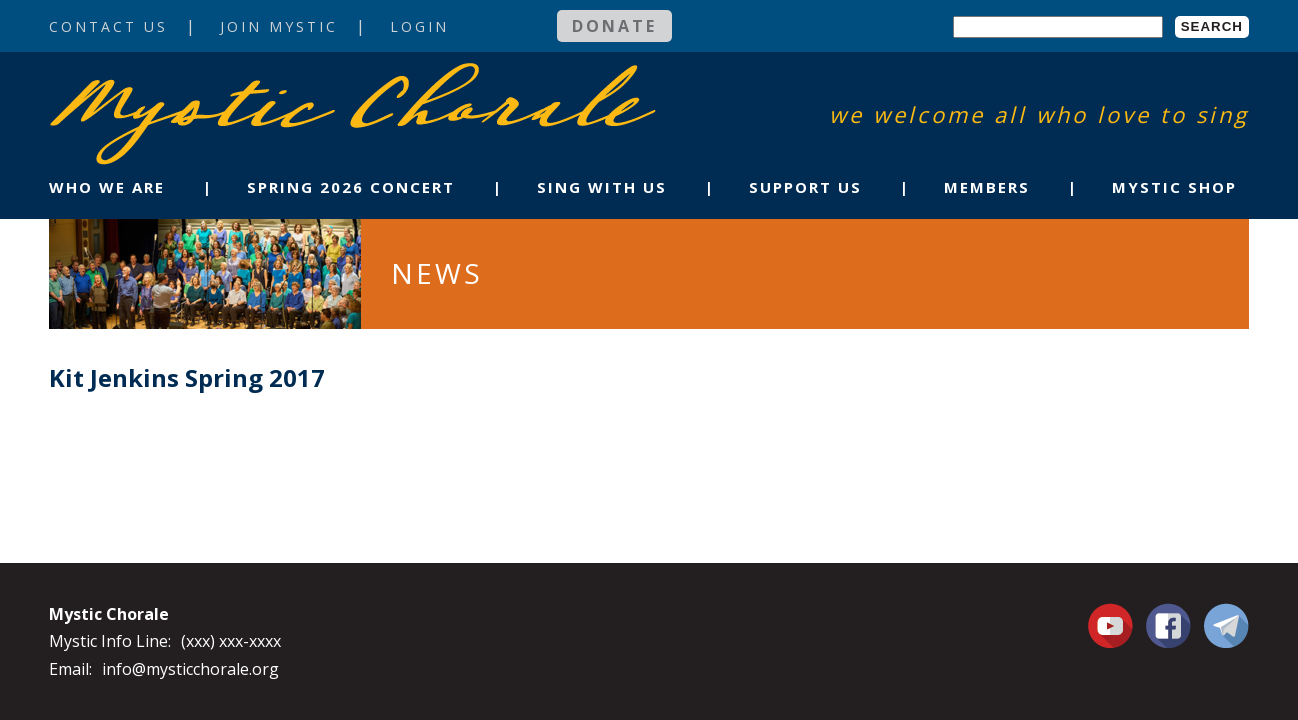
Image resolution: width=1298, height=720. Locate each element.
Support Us (805, 187)
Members (987, 187)
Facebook (1168, 614)
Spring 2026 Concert (351, 187)
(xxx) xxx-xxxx (231, 641)
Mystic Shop (1174, 187)
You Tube (1113, 625)
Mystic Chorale (164, 83)
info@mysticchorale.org (190, 669)
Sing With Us (602, 187)
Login (419, 26)
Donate (614, 26)
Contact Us (108, 26)
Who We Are (107, 187)
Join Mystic (279, 26)
